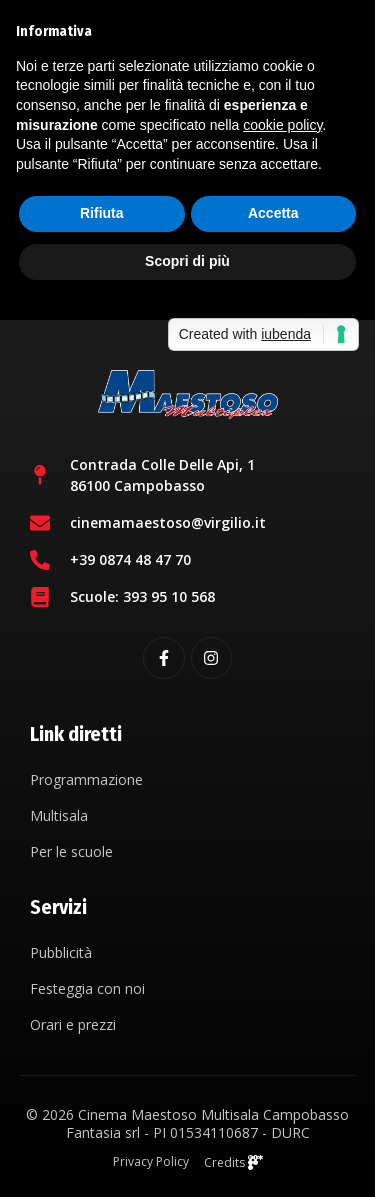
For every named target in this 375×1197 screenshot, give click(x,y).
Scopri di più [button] (187, 261)
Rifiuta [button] (102, 213)
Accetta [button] (273, 213)
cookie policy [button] (282, 125)
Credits (233, 1162)
